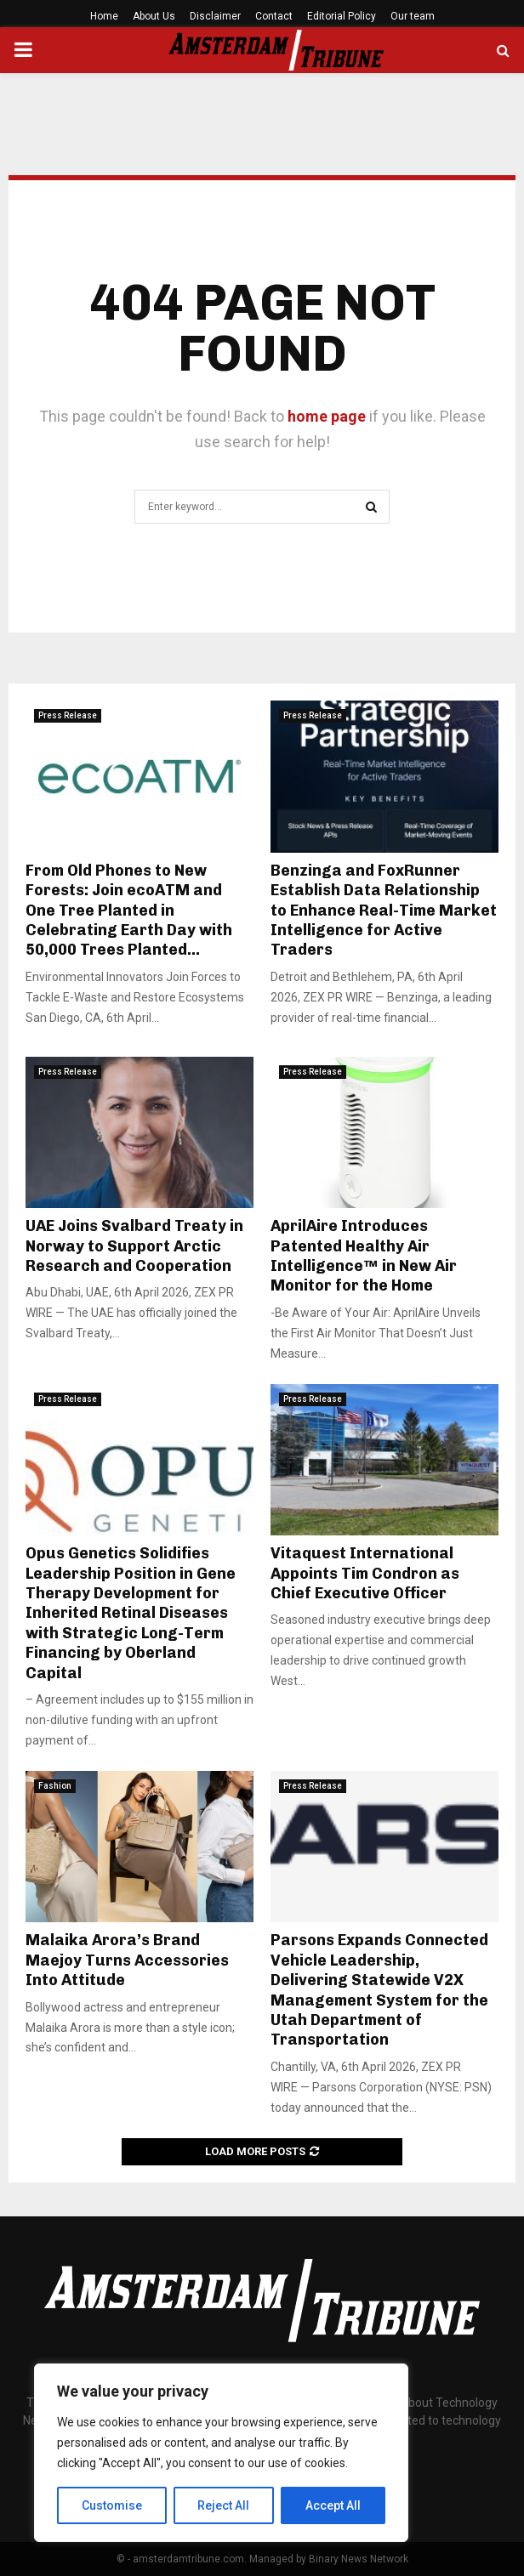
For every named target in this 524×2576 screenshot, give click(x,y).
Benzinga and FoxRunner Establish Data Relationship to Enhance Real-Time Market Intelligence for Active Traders (384, 910)
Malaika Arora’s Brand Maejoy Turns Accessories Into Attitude (127, 1960)
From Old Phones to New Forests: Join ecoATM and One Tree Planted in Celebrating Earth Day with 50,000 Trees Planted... (129, 910)
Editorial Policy (341, 16)
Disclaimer (215, 16)
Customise (112, 2505)
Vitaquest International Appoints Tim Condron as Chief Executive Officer (365, 1573)
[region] (221, 2452)
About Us (154, 16)
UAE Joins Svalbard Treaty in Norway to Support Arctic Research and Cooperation (134, 1246)
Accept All (333, 2505)
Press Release (67, 715)
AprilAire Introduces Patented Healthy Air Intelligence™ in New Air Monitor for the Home (364, 1256)
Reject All (224, 2505)
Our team (412, 16)
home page (327, 416)
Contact (274, 16)
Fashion (54, 1785)
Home (104, 16)
